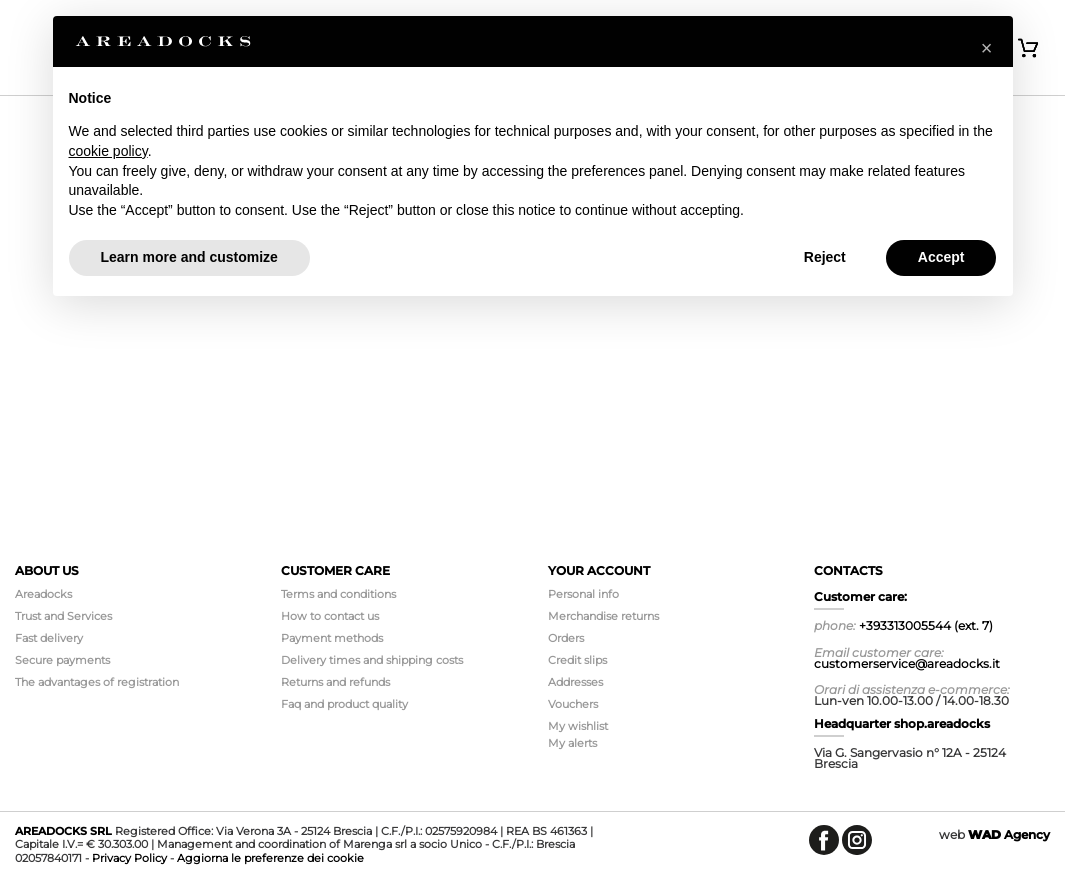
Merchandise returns (603, 616)
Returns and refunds (335, 682)
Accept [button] (941, 257)
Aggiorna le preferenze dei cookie (270, 858)
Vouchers (573, 704)
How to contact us (330, 616)
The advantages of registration (97, 682)
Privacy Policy (129, 858)
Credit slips (577, 660)
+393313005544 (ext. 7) (926, 625)
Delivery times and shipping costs (372, 660)
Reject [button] (825, 257)
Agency (1009, 834)
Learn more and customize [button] (189, 257)
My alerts (572, 743)
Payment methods (332, 638)
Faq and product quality (344, 704)
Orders (566, 638)
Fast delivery (49, 638)
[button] (987, 48)
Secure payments (62, 660)
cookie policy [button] (108, 151)
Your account (599, 570)
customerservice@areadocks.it (907, 663)
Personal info (583, 594)
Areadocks (43, 594)
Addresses (575, 682)
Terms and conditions (338, 594)
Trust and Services (63, 616)
